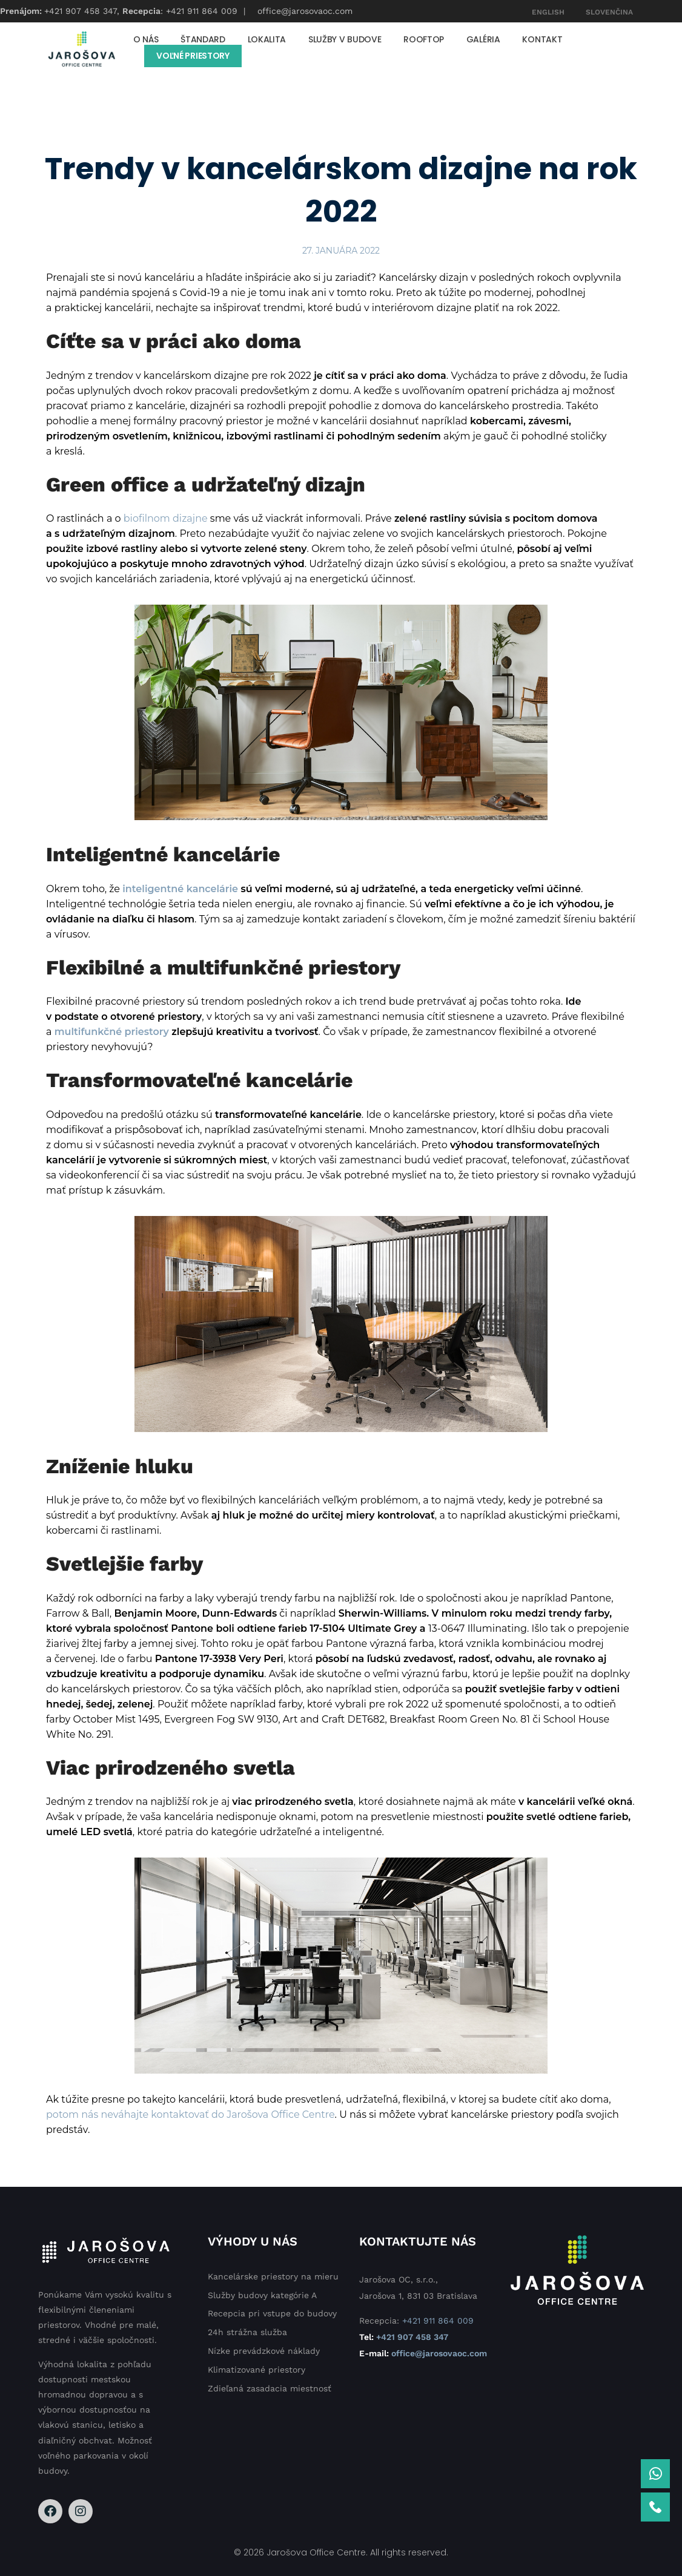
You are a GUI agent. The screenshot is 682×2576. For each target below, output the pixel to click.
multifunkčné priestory (112, 1031)
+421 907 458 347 (80, 11)
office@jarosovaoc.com (305, 11)
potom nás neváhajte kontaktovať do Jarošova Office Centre (190, 2114)
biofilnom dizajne (166, 518)
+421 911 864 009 (201, 11)
